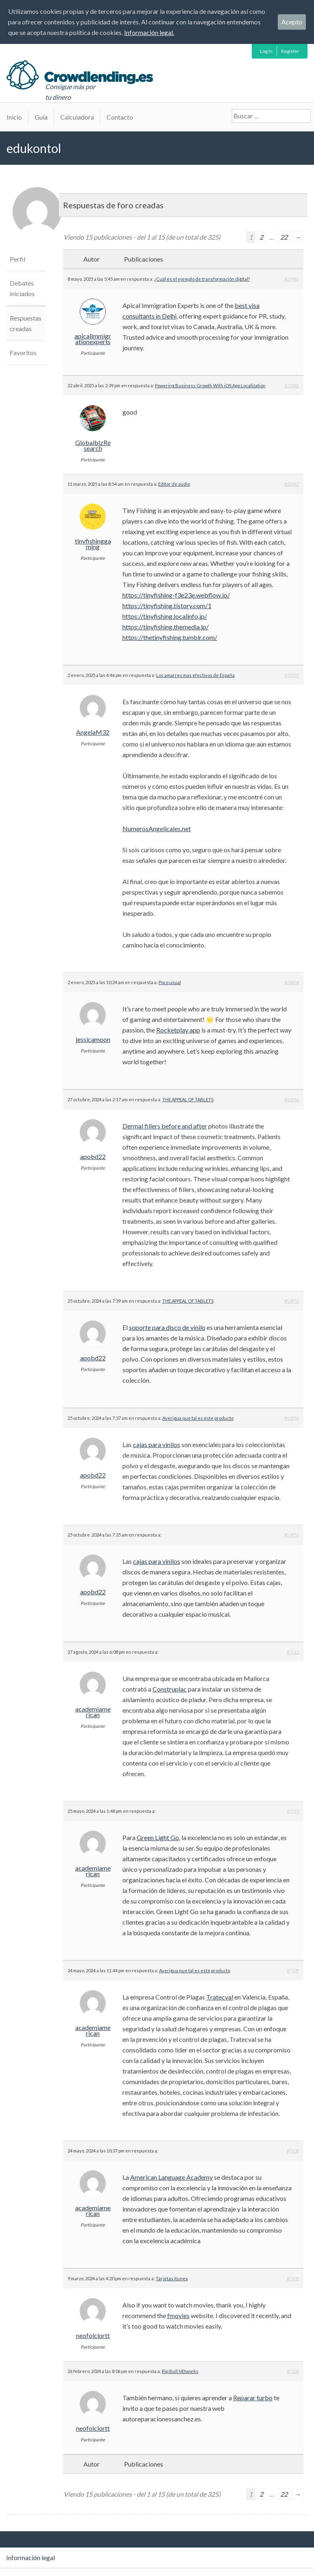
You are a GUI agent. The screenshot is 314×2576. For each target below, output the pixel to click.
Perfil (17, 259)
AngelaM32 (92, 732)
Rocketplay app (178, 1030)
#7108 (293, 2150)
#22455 (291, 675)
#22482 (291, 279)
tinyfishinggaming (93, 544)
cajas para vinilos (156, 1444)
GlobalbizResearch (93, 445)
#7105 (293, 2278)
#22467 (291, 484)
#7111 (293, 1652)
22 (284, 237)
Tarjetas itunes (172, 2278)
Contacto (120, 117)
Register (290, 51)
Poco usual (170, 982)
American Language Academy (171, 2177)
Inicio (14, 117)
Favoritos (23, 352)
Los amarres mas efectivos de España (195, 675)
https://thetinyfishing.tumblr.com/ (169, 637)
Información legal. (149, 32)
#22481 (291, 385)
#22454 (291, 982)
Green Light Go (158, 1837)
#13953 (291, 1534)
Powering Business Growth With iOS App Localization (210, 385)
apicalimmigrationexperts (92, 339)
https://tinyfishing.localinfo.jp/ (164, 616)
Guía (41, 117)
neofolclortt (93, 2335)
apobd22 (93, 1156)
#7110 (293, 1811)
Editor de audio (174, 484)
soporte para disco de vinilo (167, 1327)
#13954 (291, 1418)
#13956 (291, 1099)
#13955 (291, 1300)
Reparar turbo (253, 2397)
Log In (266, 51)
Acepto (291, 22)
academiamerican (93, 1712)
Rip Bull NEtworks (180, 2371)
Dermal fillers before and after (164, 1126)
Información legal (30, 2557)
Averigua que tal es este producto (197, 1418)
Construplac (170, 1689)
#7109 (293, 1970)
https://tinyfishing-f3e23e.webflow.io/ (176, 595)
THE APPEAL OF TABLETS (188, 1099)
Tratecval (219, 1997)
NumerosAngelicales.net (156, 828)
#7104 (293, 2371)
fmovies (178, 2315)
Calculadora (77, 117)
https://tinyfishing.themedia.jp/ (165, 627)
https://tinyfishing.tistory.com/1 (167, 605)
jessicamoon (93, 1039)
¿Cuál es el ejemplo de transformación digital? (202, 279)
